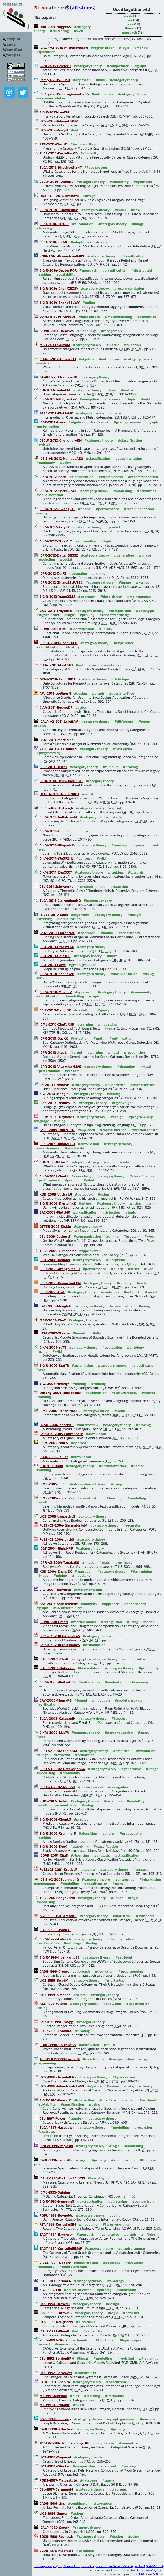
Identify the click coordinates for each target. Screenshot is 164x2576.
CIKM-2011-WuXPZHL (56, 858)
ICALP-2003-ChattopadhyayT (63, 1659)
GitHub (158, 2574)
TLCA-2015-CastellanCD (59, 153)
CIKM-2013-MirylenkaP (58, 399)
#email (120, 210)
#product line (131, 1833)
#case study (81, 1176)
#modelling (86, 331)
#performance (107, 509)
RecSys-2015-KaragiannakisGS (64, 94)
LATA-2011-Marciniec (56, 740)
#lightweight (122, 1103)
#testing (72, 647)
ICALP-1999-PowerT (55, 1930)
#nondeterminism (90, 886)
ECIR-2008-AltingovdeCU (60, 1269)
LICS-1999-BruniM (54, 1980)
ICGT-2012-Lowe (53, 422)
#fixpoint (110, 767)
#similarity (89, 153)
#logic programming (136, 2340)
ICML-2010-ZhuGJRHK (57, 1024)
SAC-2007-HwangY (55, 1383)
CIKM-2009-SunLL (54, 1176)
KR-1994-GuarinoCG (55, 2281)
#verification (46, 1704)
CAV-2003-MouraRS (56, 1700)
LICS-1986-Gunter (54, 2513)
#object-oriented (73, 2266)
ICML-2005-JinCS (53, 1484)
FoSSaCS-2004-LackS (57, 1539)
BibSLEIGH (155, 2566)
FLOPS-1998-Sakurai (56, 2031)
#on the (84, 509)
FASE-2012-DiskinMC (56, 413)
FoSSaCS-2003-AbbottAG (60, 1636)
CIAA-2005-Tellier (54, 1457)
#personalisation (119, 1732)
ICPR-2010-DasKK (54, 1038)
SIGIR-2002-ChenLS (55, 1819)
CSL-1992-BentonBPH (57, 2358)
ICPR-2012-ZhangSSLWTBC (61, 582)
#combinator (78, 2503)
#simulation (111, 665)
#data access (89, 316)
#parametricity (64, 1805)
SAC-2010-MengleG (55, 1094)
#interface (107, 2100)
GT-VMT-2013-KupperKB (59, 377)
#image (138, 224)
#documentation (128, 458)
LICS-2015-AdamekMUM (59, 121)
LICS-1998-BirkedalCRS (58, 2077)
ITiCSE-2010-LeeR (54, 915)
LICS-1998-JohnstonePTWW (62, 2086)
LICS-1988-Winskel (55, 2466)
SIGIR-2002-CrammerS (58, 1833)
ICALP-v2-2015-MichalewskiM (64, 48)
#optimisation (121, 1038)
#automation (102, 94)
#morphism (115, 1260)
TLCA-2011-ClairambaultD (60, 900)
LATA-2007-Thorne (55, 1333)
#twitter (43, 444)
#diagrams (118, 2489)
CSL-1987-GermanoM (56, 2489)
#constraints (93, 2059)
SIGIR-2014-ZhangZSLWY (60, 302)
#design (89, 196)
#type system (96, 167)
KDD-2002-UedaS (54, 1801)
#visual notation (49, 495)
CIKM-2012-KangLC (55, 527)
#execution (103, 2503)
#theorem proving (114, 615)
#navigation (89, 399)
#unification (126, 2290)
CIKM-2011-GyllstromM (58, 817)
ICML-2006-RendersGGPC (60, 1411)
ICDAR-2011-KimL (53, 629)
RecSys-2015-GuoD (55, 80)
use (129, 20)
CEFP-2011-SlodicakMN (58, 748)
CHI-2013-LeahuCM (55, 390)
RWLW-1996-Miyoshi (56, 2146)
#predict (113, 527)
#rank (154, 845)
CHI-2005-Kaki (51, 1466)
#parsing (104, 2290)
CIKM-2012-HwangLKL (57, 509)
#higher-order (102, 48)
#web (78, 31)
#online (88, 302)
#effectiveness (110, 477)
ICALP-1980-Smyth (55, 2527)
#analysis (89, 1604)
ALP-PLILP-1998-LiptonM (60, 2059)
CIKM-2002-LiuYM (54, 1732)
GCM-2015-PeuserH (55, 66)
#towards (136, 872)
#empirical (121, 1751)
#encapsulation (121, 2059)
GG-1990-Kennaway (55, 2419)
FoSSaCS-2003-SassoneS (60, 1645)
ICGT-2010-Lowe (53, 965)
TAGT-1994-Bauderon (57, 2234)
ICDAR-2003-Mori (54, 1622)
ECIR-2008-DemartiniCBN (60, 1283)
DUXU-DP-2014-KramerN (60, 196)
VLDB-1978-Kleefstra (56, 2550)
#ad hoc (85, 1203)
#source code (65, 2344)
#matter (127, 390)
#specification (95, 1883)
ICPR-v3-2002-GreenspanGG (62, 1769)
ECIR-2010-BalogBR (55, 1010)
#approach (82, 80)
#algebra (86, 359)
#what (109, 1162)
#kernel (142, 582)
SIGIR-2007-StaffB (54, 1365)
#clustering (59, 31)
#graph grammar (127, 422)
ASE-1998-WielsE (53, 2003)
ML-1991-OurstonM (55, 2405)
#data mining (141, 1571)
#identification (82, 629)
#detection (78, 573)
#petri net (131, 2313)
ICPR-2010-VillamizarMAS (60, 1066)
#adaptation (81, 242)
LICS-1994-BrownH (55, 2304)
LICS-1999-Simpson (55, 1995)
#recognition (111, 331)
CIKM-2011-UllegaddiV (57, 845)
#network (112, 399)
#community (77, 831)
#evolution (110, 1292)
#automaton (109, 359)
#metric (112, 345)
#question (132, 345)
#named (148, 1392)
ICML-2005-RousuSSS (57, 1498)
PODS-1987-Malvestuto (58, 2480)
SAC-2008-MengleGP (56, 1306)
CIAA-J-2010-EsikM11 (56, 665)
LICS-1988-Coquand (55, 2457)
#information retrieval (87, 1484)
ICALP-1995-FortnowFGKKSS (62, 2178)
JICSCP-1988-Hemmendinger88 (64, 2443)
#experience (124, 643)
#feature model (124, 1392)
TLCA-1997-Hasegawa (57, 2127)
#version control (145, 1130)
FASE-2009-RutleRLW (57, 1130)
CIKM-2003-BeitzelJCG (58, 1682)
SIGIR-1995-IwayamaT (57, 2201)
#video (149, 1622)
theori (130, 28)
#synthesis (143, 181)
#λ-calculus (46, 2131)
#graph (140, 66)
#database (111, 2262)
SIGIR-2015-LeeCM (54, 112)
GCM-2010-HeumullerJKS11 (61, 781)
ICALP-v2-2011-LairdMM (59, 721)
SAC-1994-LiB (50, 2290)
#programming (48, 753)
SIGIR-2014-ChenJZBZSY (59, 288)
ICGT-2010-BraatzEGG (57, 947)
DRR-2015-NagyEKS (55, 27)
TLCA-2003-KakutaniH (57, 1718)
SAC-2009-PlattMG (55, 1212)
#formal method (113, 1130)
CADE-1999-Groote (54, 1971)
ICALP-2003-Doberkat (57, 1668)
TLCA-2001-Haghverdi (57, 1898)
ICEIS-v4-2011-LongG (56, 808)
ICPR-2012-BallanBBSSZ (59, 555)
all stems (83, 7)
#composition (118, 66)
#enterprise (125, 1879)
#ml (75, 2331)
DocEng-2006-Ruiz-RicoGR (61, 1392)
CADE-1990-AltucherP (57, 2429)
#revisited (125, 2358)
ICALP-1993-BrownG (56, 2313)
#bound (107, 933)
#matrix (43, 363)
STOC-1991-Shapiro (55, 2382)
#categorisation (96, 1411)
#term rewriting (83, 144)
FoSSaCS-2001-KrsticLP (58, 1869)
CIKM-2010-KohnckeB (57, 974)
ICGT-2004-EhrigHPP (56, 1548)
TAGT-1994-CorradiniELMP (61, 2248)
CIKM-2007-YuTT (53, 1347)
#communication (87, 1236)
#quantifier (45, 52)
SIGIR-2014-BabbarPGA (58, 270)
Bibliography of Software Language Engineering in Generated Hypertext (89, 2566)
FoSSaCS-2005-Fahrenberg (61, 1434)
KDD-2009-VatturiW (56, 1194)
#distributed (141, 270)
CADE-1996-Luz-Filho (56, 2160)
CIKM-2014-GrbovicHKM (59, 210)
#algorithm (80, 915)
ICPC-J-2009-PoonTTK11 (59, 643)
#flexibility (45, 2266)
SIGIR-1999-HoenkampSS (59, 1957)
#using (65, 462)
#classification (132, 256)
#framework (98, 422)
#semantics (146, 316)
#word (87, 794)
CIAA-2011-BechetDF (56, 707)
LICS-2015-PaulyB (54, 130)
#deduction (104, 1971)
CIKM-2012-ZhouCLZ (56, 541)
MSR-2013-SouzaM (55, 345)
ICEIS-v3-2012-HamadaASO (61, 458)
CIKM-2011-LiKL (52, 831)
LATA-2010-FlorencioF (57, 933)
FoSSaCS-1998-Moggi (57, 2022)
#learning (44, 228)
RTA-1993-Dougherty (56, 2322)
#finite (95, 1333)
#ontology (135, 1347)
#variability (114, 2396)
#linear (117, 1898)
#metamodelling (118, 316)
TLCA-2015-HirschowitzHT (61, 167)
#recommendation (51, 98)
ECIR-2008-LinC (52, 1292)
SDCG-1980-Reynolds (57, 2536)
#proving (87, 615)
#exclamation (47, 1943)
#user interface (121, 693)
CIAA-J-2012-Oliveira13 (58, 359)
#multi (101, 242)
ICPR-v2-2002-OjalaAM (58, 1751)
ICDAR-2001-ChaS (54, 1855)
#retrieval (123, 1562)
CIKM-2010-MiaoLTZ (56, 992)
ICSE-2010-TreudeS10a (58, 1103)
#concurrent (116, 2382)
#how (135, 210)
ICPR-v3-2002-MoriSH (57, 1787)
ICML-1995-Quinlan (55, 2192)
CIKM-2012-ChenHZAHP (58, 491)
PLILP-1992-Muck (53, 2340)
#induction (101, 1700)
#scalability (66, 274)
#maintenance (139, 596)
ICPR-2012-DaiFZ (53, 573)
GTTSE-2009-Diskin (55, 1226)
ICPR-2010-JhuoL (53, 1052)
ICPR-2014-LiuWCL (54, 224)
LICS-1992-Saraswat (56, 2373)
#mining (99, 573)
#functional (122, 748)
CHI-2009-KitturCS (54, 1162)
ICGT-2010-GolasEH (55, 956)
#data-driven (111, 596)
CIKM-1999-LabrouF (55, 1939)
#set (74, 130)
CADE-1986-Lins (52, 2503)
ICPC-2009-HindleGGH (57, 1144)
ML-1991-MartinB (53, 2396)
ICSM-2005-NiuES (54, 1443)
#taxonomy (45, 462)
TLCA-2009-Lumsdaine (58, 1251)
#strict (80, 707)
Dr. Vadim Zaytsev (149, 2570)
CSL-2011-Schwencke (56, 886)
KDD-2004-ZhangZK (56, 1571)
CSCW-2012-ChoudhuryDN (61, 440)
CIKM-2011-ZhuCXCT (56, 872)
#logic (124, 48)
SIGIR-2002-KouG (53, 1846)
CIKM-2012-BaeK (53, 477)
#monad (141, 48)
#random (72, 1070)
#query (115, 413)
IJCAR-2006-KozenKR (57, 1425)
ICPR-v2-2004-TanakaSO (59, 1562)
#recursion (119, 886)
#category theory (88, 66)
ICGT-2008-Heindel (55, 1260)
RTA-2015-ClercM (53, 144)
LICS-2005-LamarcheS (57, 1516)
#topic (130, 399)
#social (66, 559)
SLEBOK (141, 2574)
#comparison (143, 2201)
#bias (100, 80)
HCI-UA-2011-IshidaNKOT (59, 794)
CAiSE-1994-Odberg (55, 2262)
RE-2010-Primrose (54, 1085)
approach (129, 32)
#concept (84, 858)
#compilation (103, 2443)
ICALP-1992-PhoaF (54, 2331)
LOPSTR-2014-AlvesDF (58, 316)
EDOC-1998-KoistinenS (58, 2045)
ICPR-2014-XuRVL (54, 242)
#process (140, 1869)
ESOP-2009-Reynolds (57, 1117)
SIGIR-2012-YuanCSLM (57, 596)
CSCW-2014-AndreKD (57, 181)
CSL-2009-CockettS (55, 1236)
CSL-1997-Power (53, 2118)
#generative (124, 555)
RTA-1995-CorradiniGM (58, 2224)
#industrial (122, 1916)
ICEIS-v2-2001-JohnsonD (59, 1879)
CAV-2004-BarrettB (55, 1589)
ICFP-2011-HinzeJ (53, 767)
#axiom (79, 1995)
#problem (131, 1236)
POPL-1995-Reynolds (56, 2215)
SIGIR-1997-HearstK (55, 2100)
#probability (149, 1668)
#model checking (128, 1700)
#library (105, 629)
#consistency (129, 933)
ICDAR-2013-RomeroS (57, 331)
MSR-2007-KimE (53, 1320)
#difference (123, 721)
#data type (145, 610)
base (129, 24)
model (129, 16)
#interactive (84, 2100)
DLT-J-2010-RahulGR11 (57, 679)
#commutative (134, 1659)
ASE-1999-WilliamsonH (58, 1916)
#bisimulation (94, 1645)
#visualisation (69, 919)
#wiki (145, 399)
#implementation (88, 1589)
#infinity (148, 2234)
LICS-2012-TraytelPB (56, 610)
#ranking (43, 274)
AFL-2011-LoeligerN (55, 693)
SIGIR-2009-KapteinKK (58, 1203)
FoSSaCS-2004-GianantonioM (63, 1525)
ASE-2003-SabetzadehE (59, 1604)
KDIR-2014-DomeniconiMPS (62, 256)
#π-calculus (114, 1980)
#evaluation (112, 1347)
